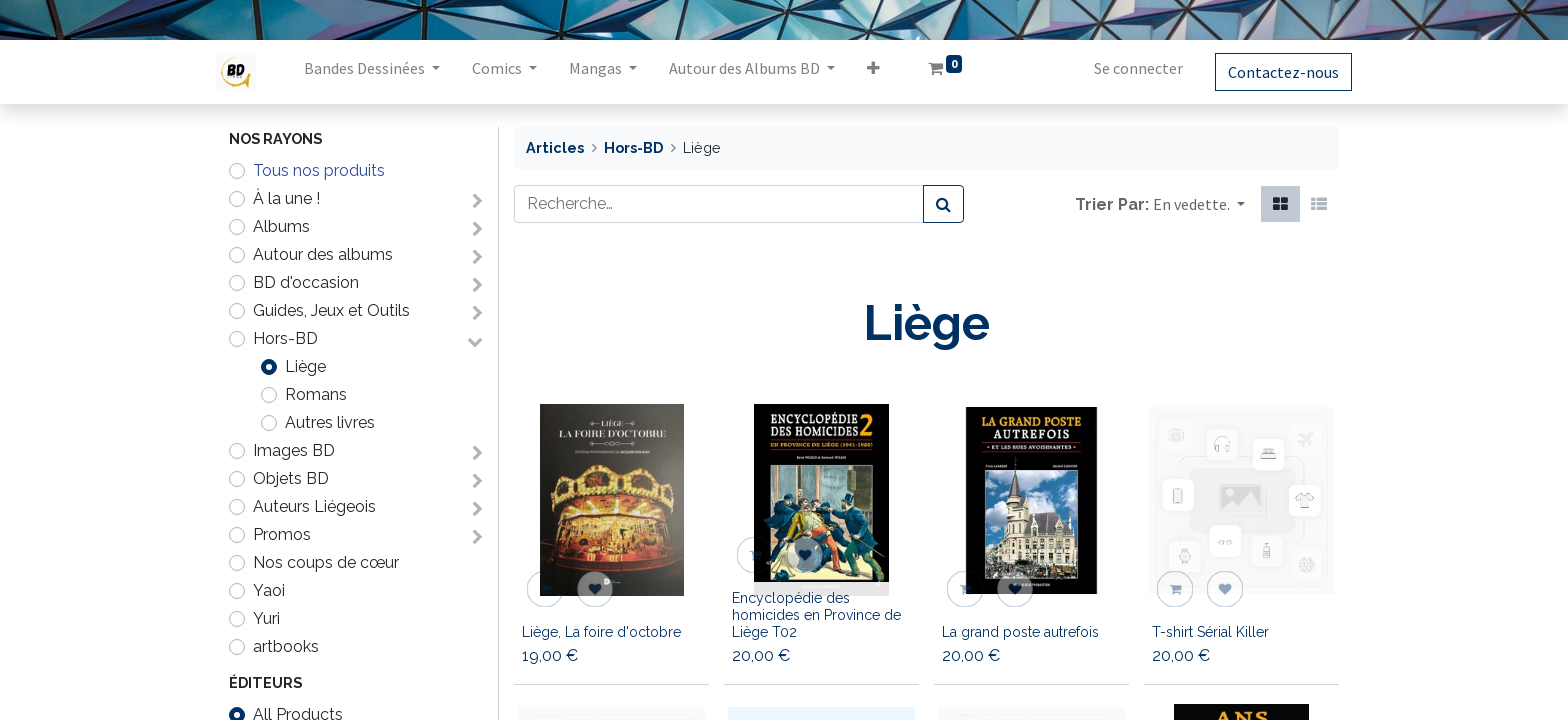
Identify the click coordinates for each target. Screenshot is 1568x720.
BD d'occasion (306, 282)
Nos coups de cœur (326, 562)
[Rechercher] (943, 204)
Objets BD (291, 478)
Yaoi (269, 590)
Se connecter (1125, 68)
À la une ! (286, 198)
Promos (282, 534)
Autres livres (330, 422)
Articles (555, 147)
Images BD (294, 450)
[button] (886, 72)
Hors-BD (285, 338)
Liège (305, 366)
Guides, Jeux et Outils (331, 310)
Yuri (266, 618)
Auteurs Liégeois (314, 506)
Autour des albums (323, 254)
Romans (316, 394)
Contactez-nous (1270, 72)
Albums (281, 226)
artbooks (286, 646)
